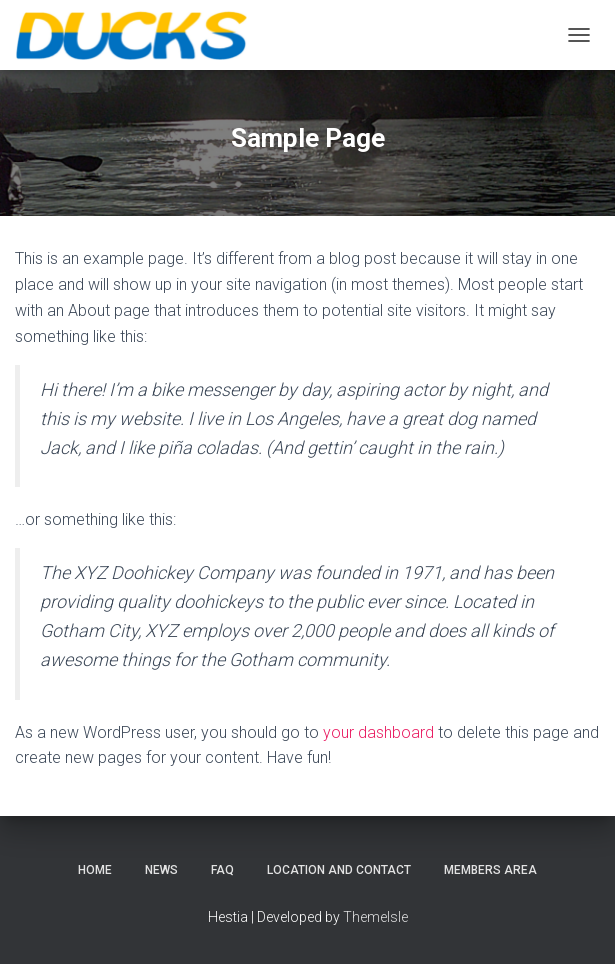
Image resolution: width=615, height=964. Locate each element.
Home (95, 870)
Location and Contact (339, 870)
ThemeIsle (375, 917)
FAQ (222, 870)
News (161, 870)
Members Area (490, 870)
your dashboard (378, 732)
